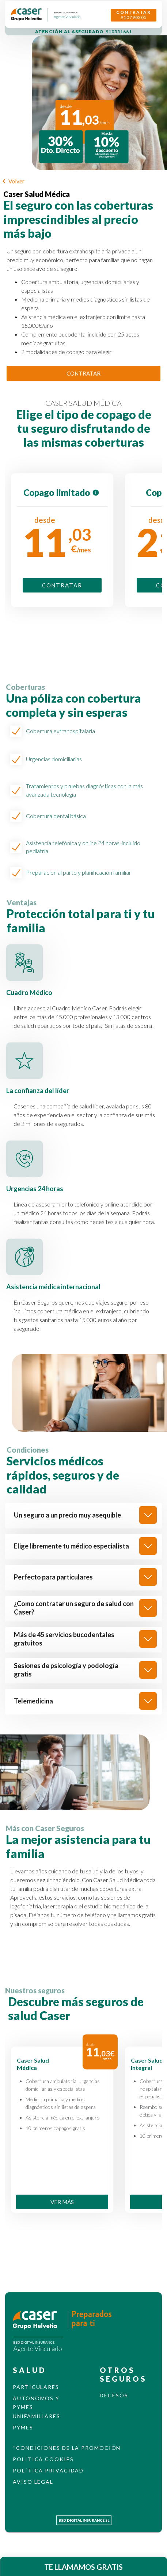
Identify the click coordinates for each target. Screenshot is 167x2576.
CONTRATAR (83, 373)
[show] (148, 1515)
